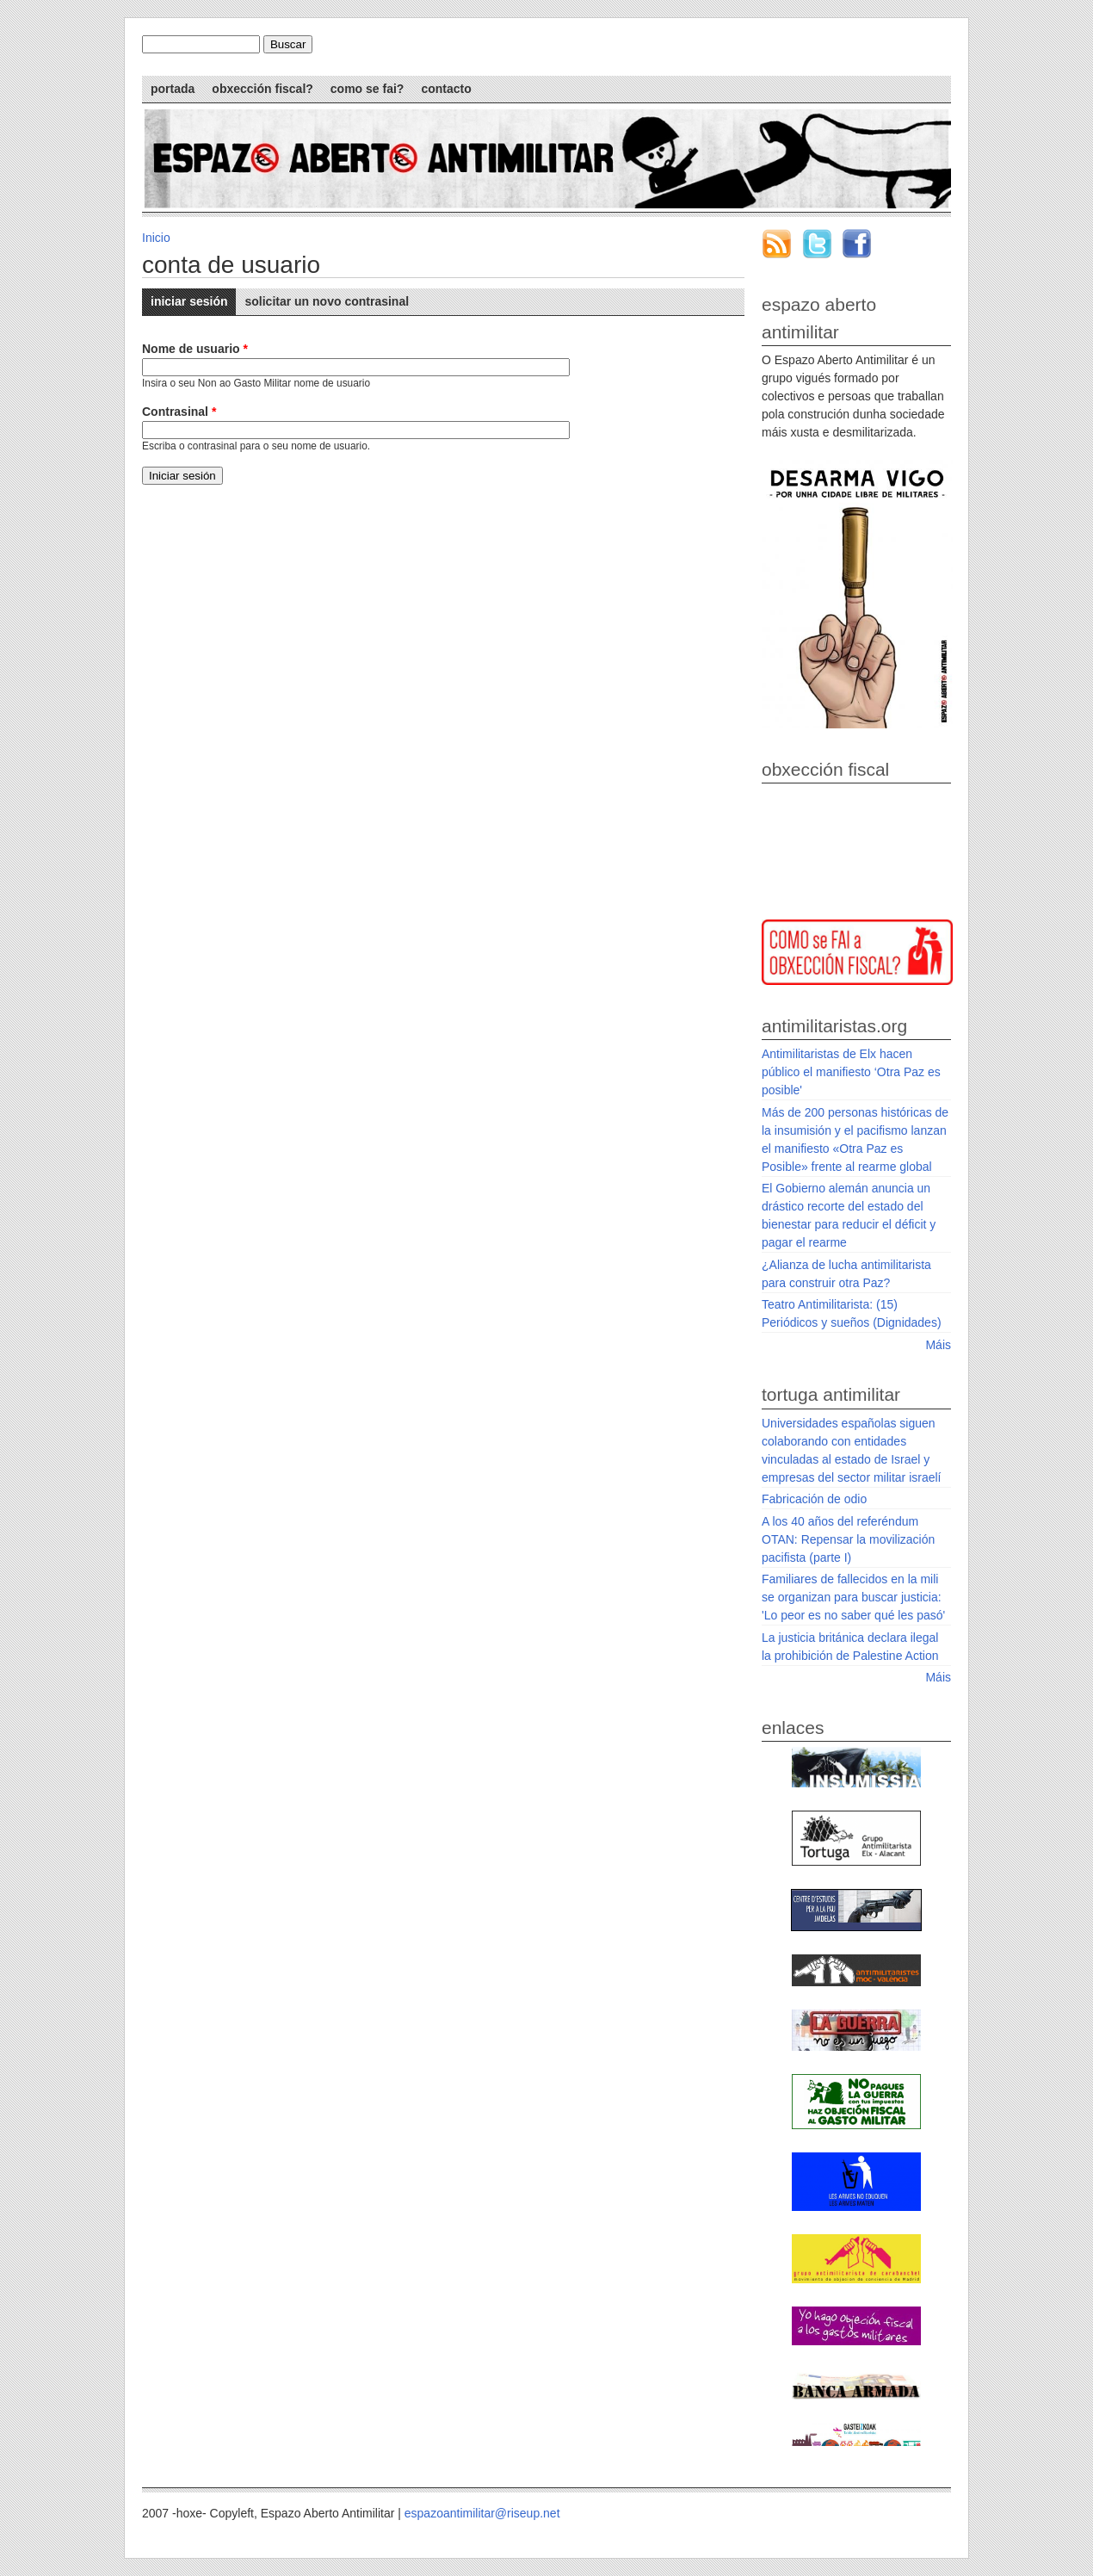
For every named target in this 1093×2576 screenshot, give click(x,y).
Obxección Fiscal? (262, 89)
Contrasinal (179, 411)
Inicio (156, 238)
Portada (173, 89)
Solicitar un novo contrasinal (326, 301)
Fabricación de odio (814, 1499)
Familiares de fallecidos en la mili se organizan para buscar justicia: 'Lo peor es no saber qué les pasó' (853, 1597)
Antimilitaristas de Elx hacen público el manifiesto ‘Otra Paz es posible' (851, 1072)
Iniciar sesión (193, 298)
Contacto (446, 89)
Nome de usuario (195, 349)
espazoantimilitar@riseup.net (482, 2513)
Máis (938, 1345)
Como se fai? (367, 89)
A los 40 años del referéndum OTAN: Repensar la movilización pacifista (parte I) (848, 1539)
